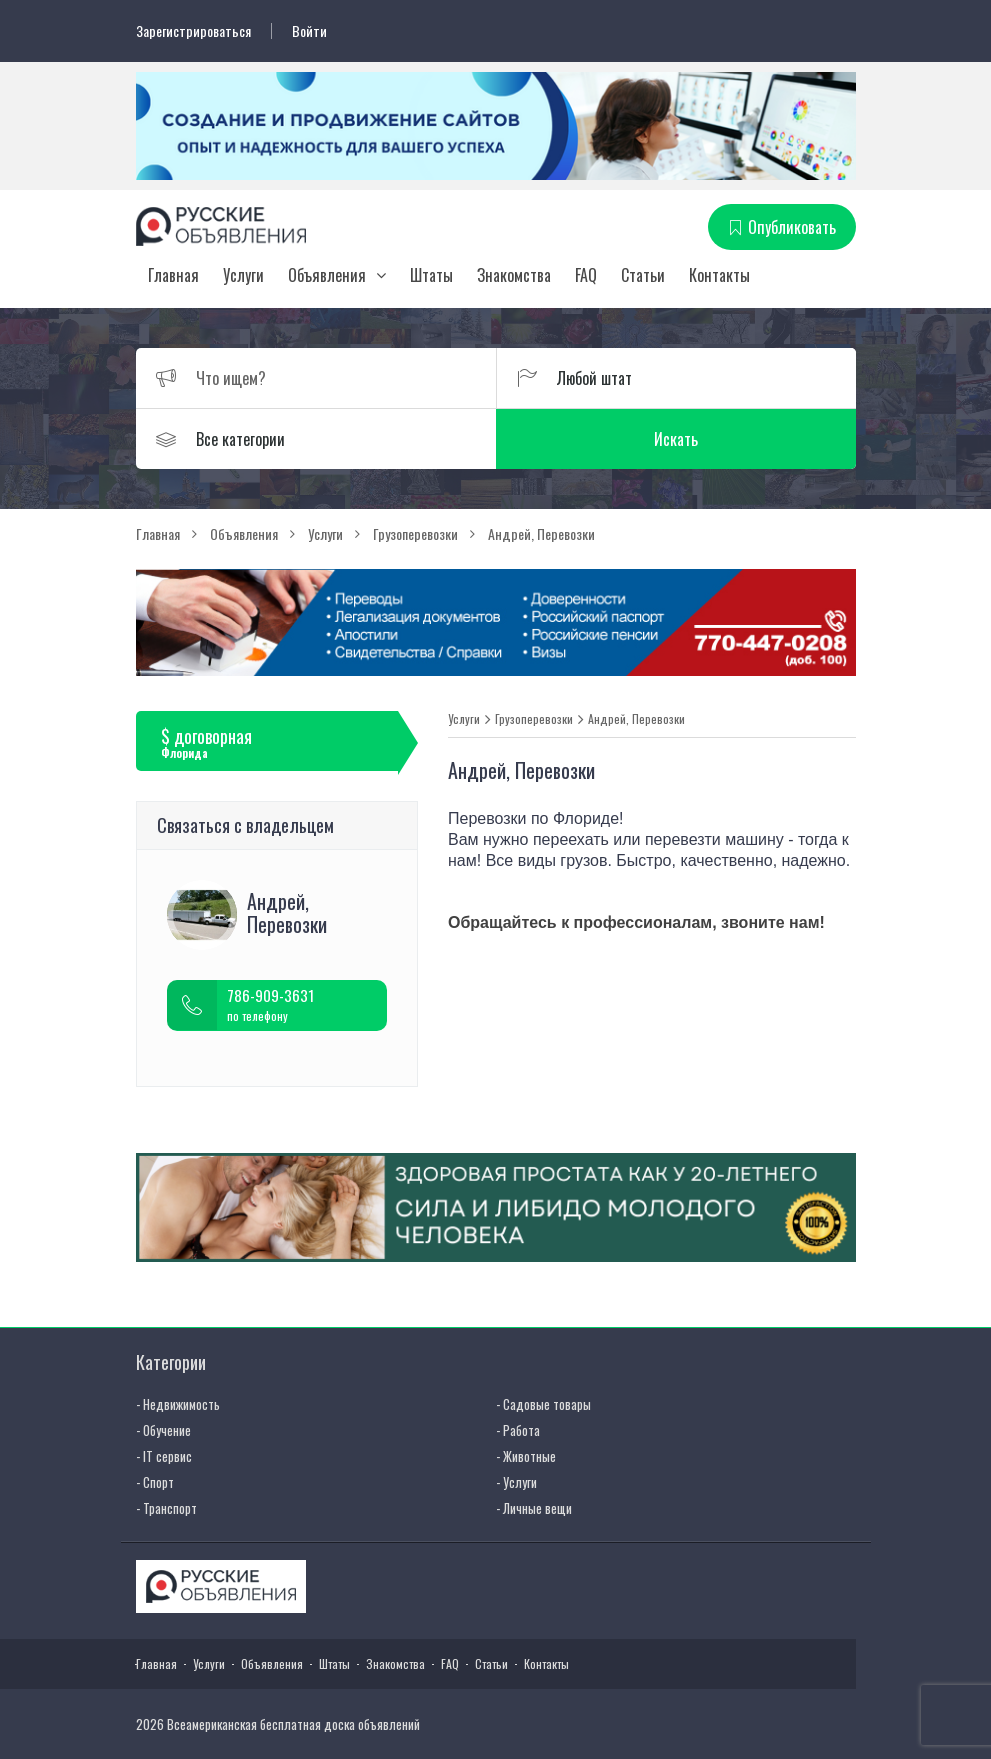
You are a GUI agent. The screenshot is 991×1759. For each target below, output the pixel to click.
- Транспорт (166, 1508)
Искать (676, 439)
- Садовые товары (543, 1404)
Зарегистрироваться (193, 31)
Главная (173, 275)
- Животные (526, 1456)
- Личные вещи (534, 1508)
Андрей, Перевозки (636, 719)
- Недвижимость (178, 1404)
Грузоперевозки (534, 719)
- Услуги (516, 1482)
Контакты (719, 275)
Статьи (643, 275)
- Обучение (163, 1430)
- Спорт (155, 1482)
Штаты (431, 275)
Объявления (327, 275)
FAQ (586, 275)
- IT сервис (164, 1456)
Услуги (243, 275)
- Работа (518, 1430)
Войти (309, 31)
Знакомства (514, 275)
